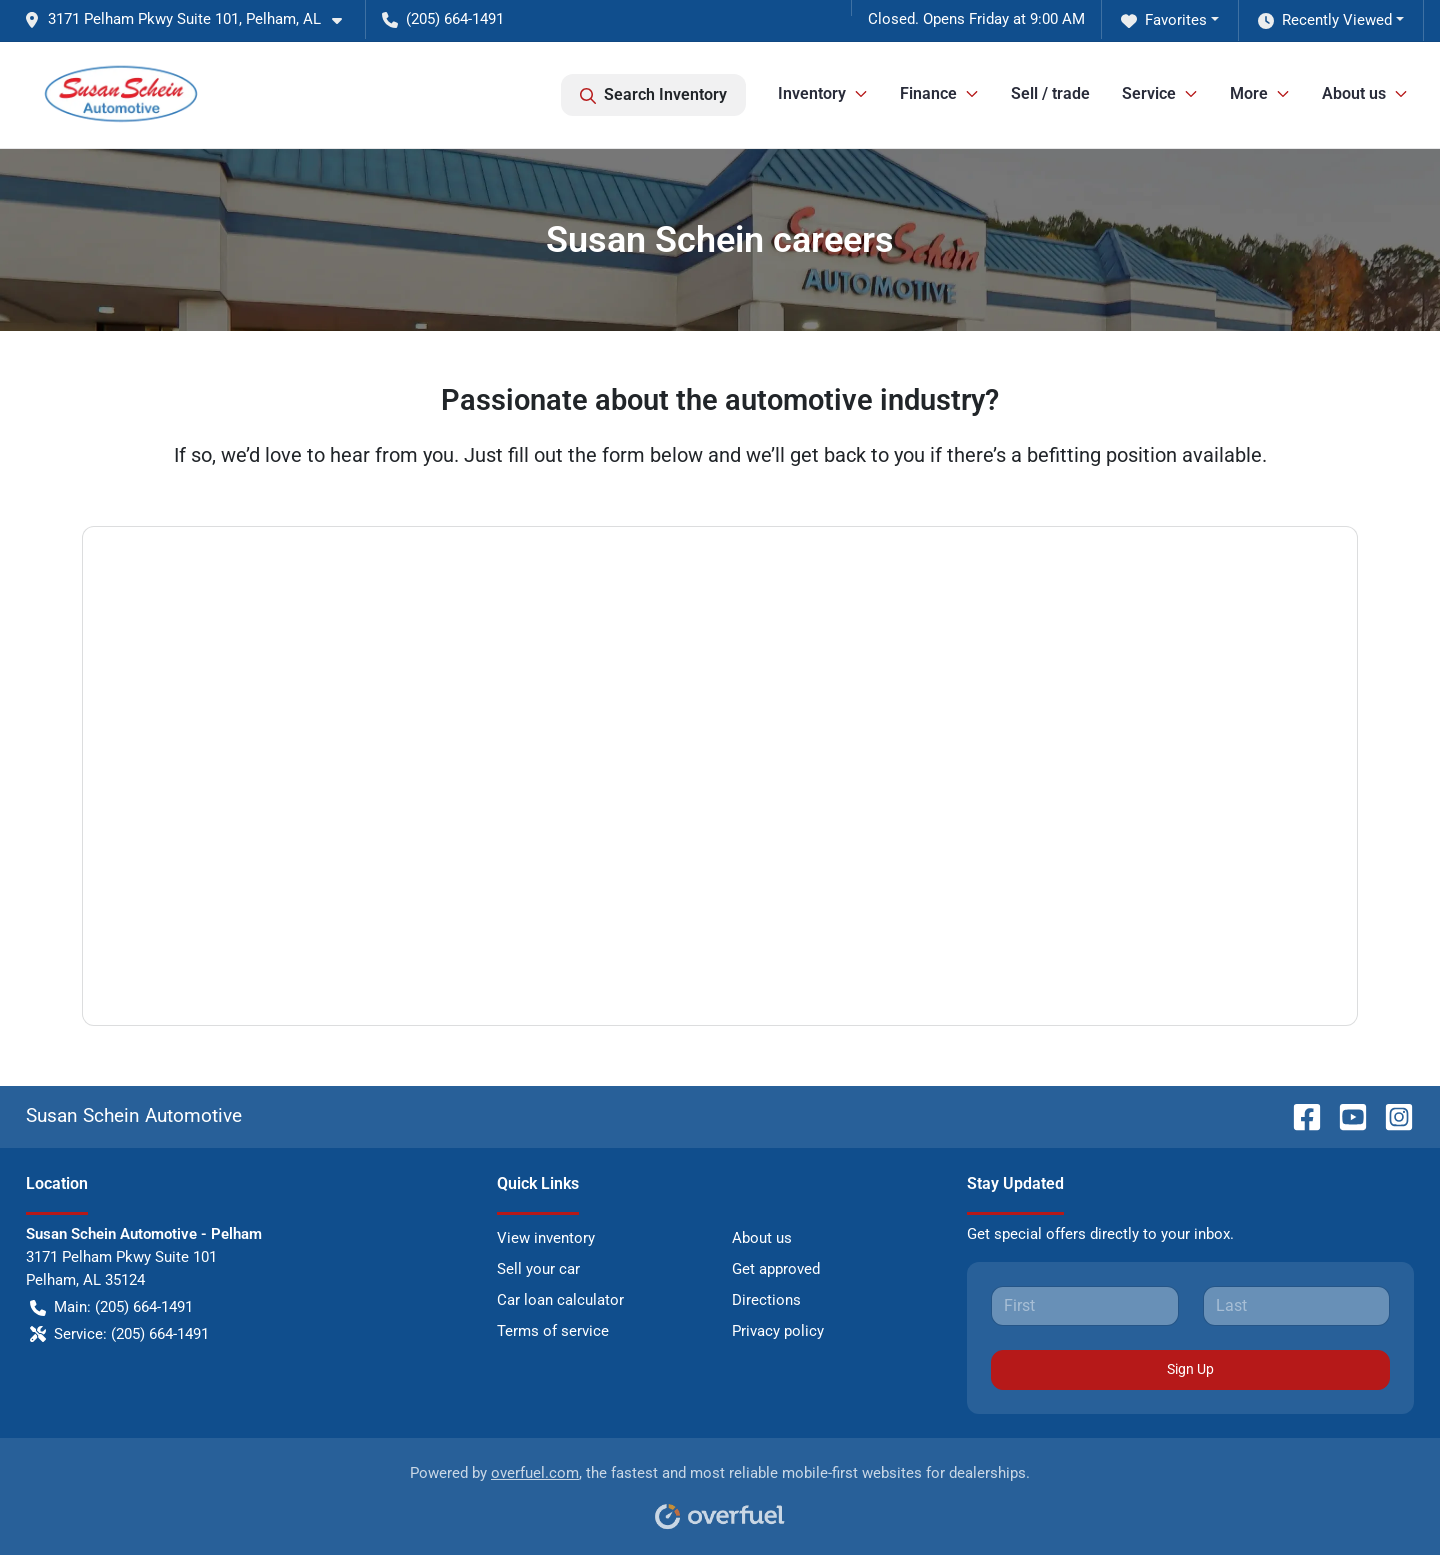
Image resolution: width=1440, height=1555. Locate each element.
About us (762, 1238)
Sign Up (1190, 1369)
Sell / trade (1050, 93)
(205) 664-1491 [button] (443, 19)
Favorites (1164, 20)
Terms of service (553, 1331)
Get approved (776, 1269)
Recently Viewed (1325, 20)
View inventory (546, 1238)
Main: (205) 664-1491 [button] (111, 1307)
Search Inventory (653, 95)
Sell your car (538, 1269)
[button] (191, 19)
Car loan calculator (560, 1300)
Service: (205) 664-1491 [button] (119, 1334)
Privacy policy (778, 1331)
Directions (766, 1300)
